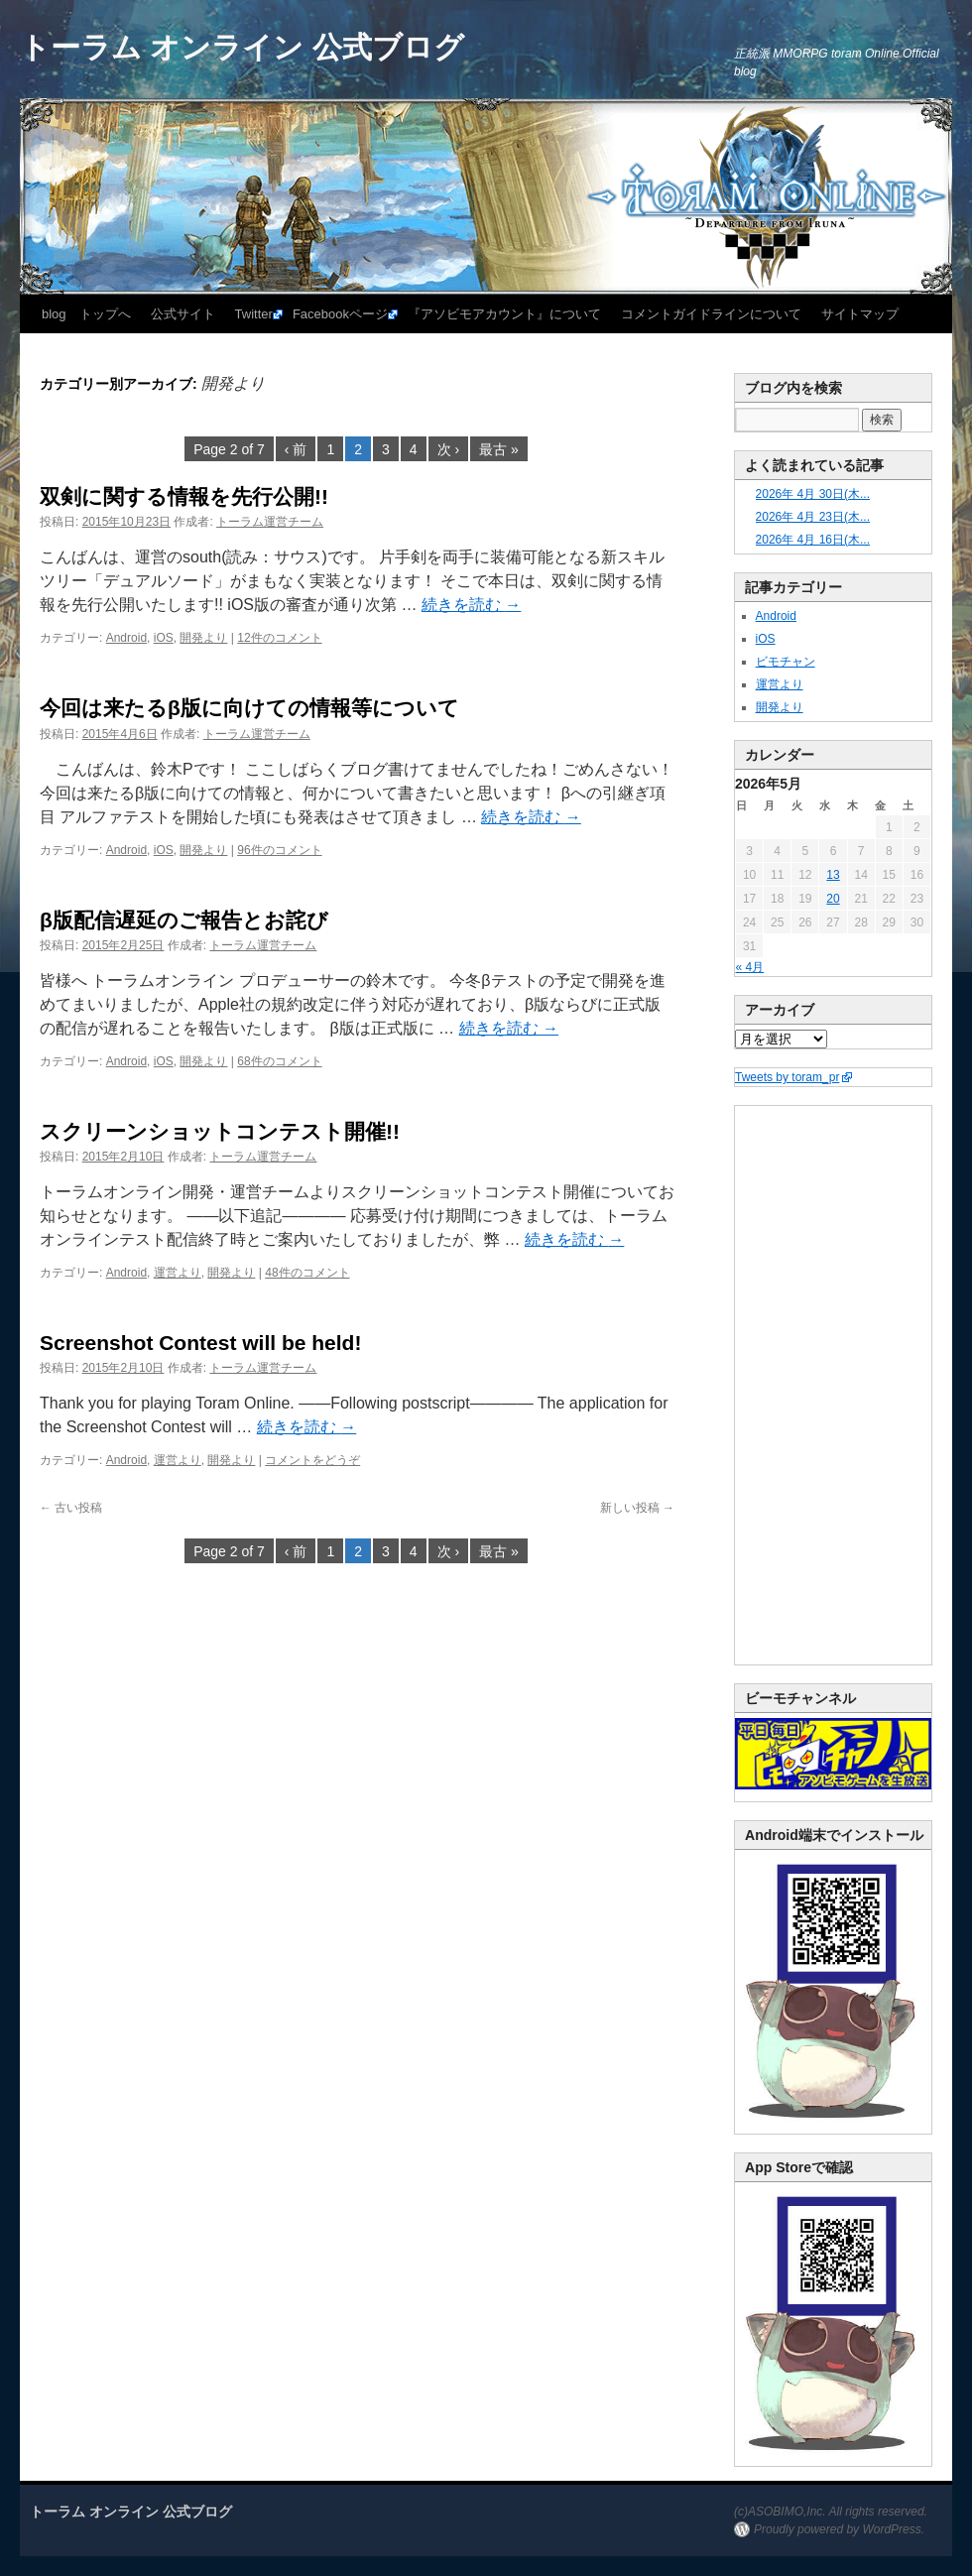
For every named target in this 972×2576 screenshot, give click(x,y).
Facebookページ (340, 314)
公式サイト (183, 314)
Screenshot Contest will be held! (200, 1342)
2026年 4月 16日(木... (813, 540)
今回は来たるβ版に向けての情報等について (249, 707)
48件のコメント (307, 1273)
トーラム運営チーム (269, 522)
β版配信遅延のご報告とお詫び (184, 920)
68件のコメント (279, 1061)
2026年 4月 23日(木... (813, 517)
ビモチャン (785, 662)
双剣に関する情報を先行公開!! (184, 496)
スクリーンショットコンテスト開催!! (220, 1131)
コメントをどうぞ (312, 1460)
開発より (203, 638)
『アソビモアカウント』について (504, 314)
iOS (164, 638)
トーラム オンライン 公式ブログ (242, 47)
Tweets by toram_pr (787, 1077)
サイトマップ (860, 314)
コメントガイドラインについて (711, 314)
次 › (448, 449)
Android (126, 638)
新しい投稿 (637, 1508)
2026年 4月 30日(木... (813, 494)
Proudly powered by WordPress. (839, 2529)
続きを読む (471, 604)
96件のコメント (279, 850)
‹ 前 (296, 449)
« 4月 (750, 967)
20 (832, 899)
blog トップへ (86, 314)
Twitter (254, 314)
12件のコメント (279, 638)
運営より (177, 1273)
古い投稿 (71, 1508)
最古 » (499, 449)
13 (832, 875)
